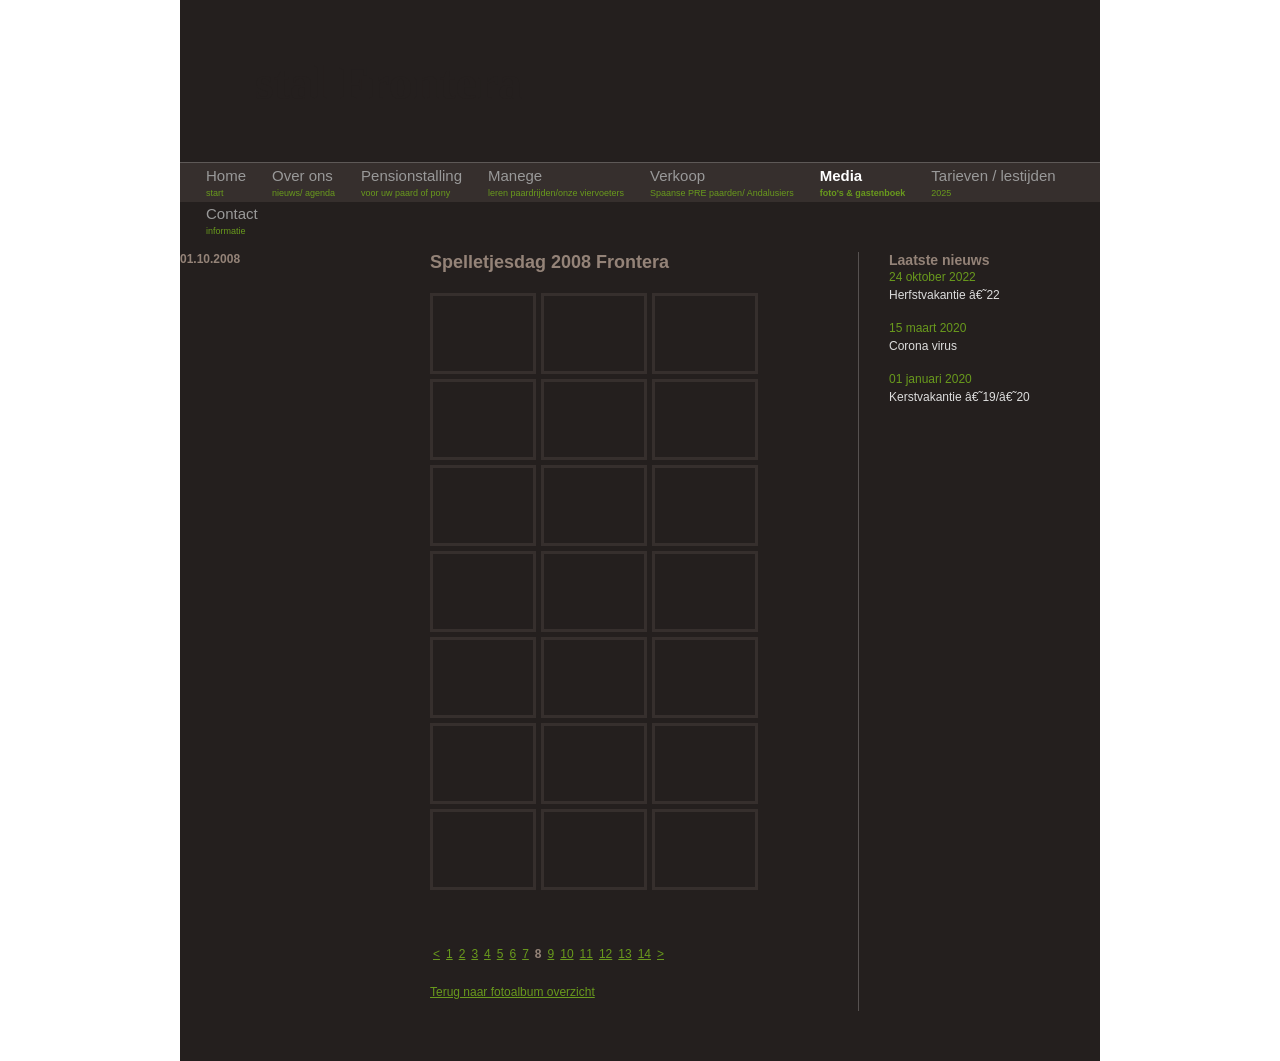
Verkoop (722, 183)
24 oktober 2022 (932, 277)
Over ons (303, 183)
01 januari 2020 (930, 379)
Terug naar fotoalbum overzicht (512, 992)
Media (863, 183)
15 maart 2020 (927, 328)
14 (644, 954)
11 (586, 954)
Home (226, 183)
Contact (232, 221)
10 (566, 954)
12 (605, 954)
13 (624, 954)
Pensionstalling (411, 183)
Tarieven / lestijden (993, 183)
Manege (556, 183)
